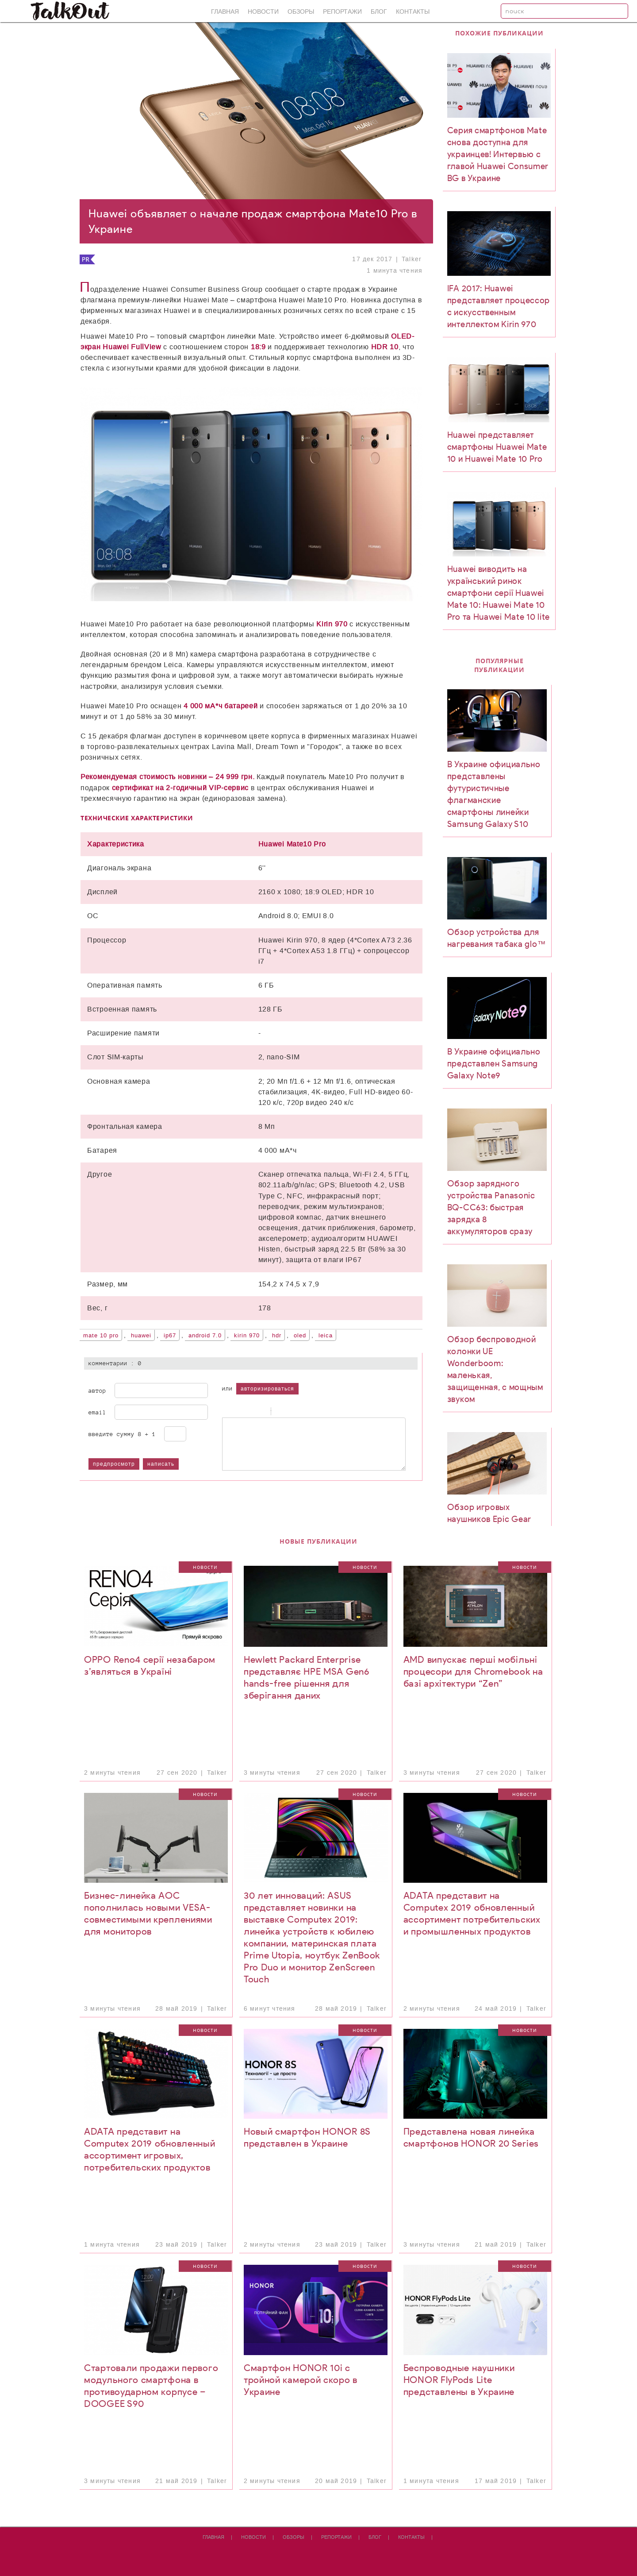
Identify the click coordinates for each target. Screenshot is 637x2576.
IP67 (170, 1335)
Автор (97, 1390)
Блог (379, 12)
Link (302, 1411)
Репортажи (342, 12)
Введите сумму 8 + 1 (122, 1433)
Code (291, 1411)
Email (97, 1412)
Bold (226, 1411)
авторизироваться (267, 1388)
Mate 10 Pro (101, 1335)
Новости (263, 12)
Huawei (141, 1335)
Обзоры (301, 12)
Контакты (413, 12)
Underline (248, 1411)
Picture (313, 1411)
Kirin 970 (247, 1335)
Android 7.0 (205, 1335)
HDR (276, 1335)
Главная (225, 12)
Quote (280, 1411)
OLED (300, 1335)
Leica (325, 1335)
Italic (237, 1411)
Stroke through (259, 1411)
